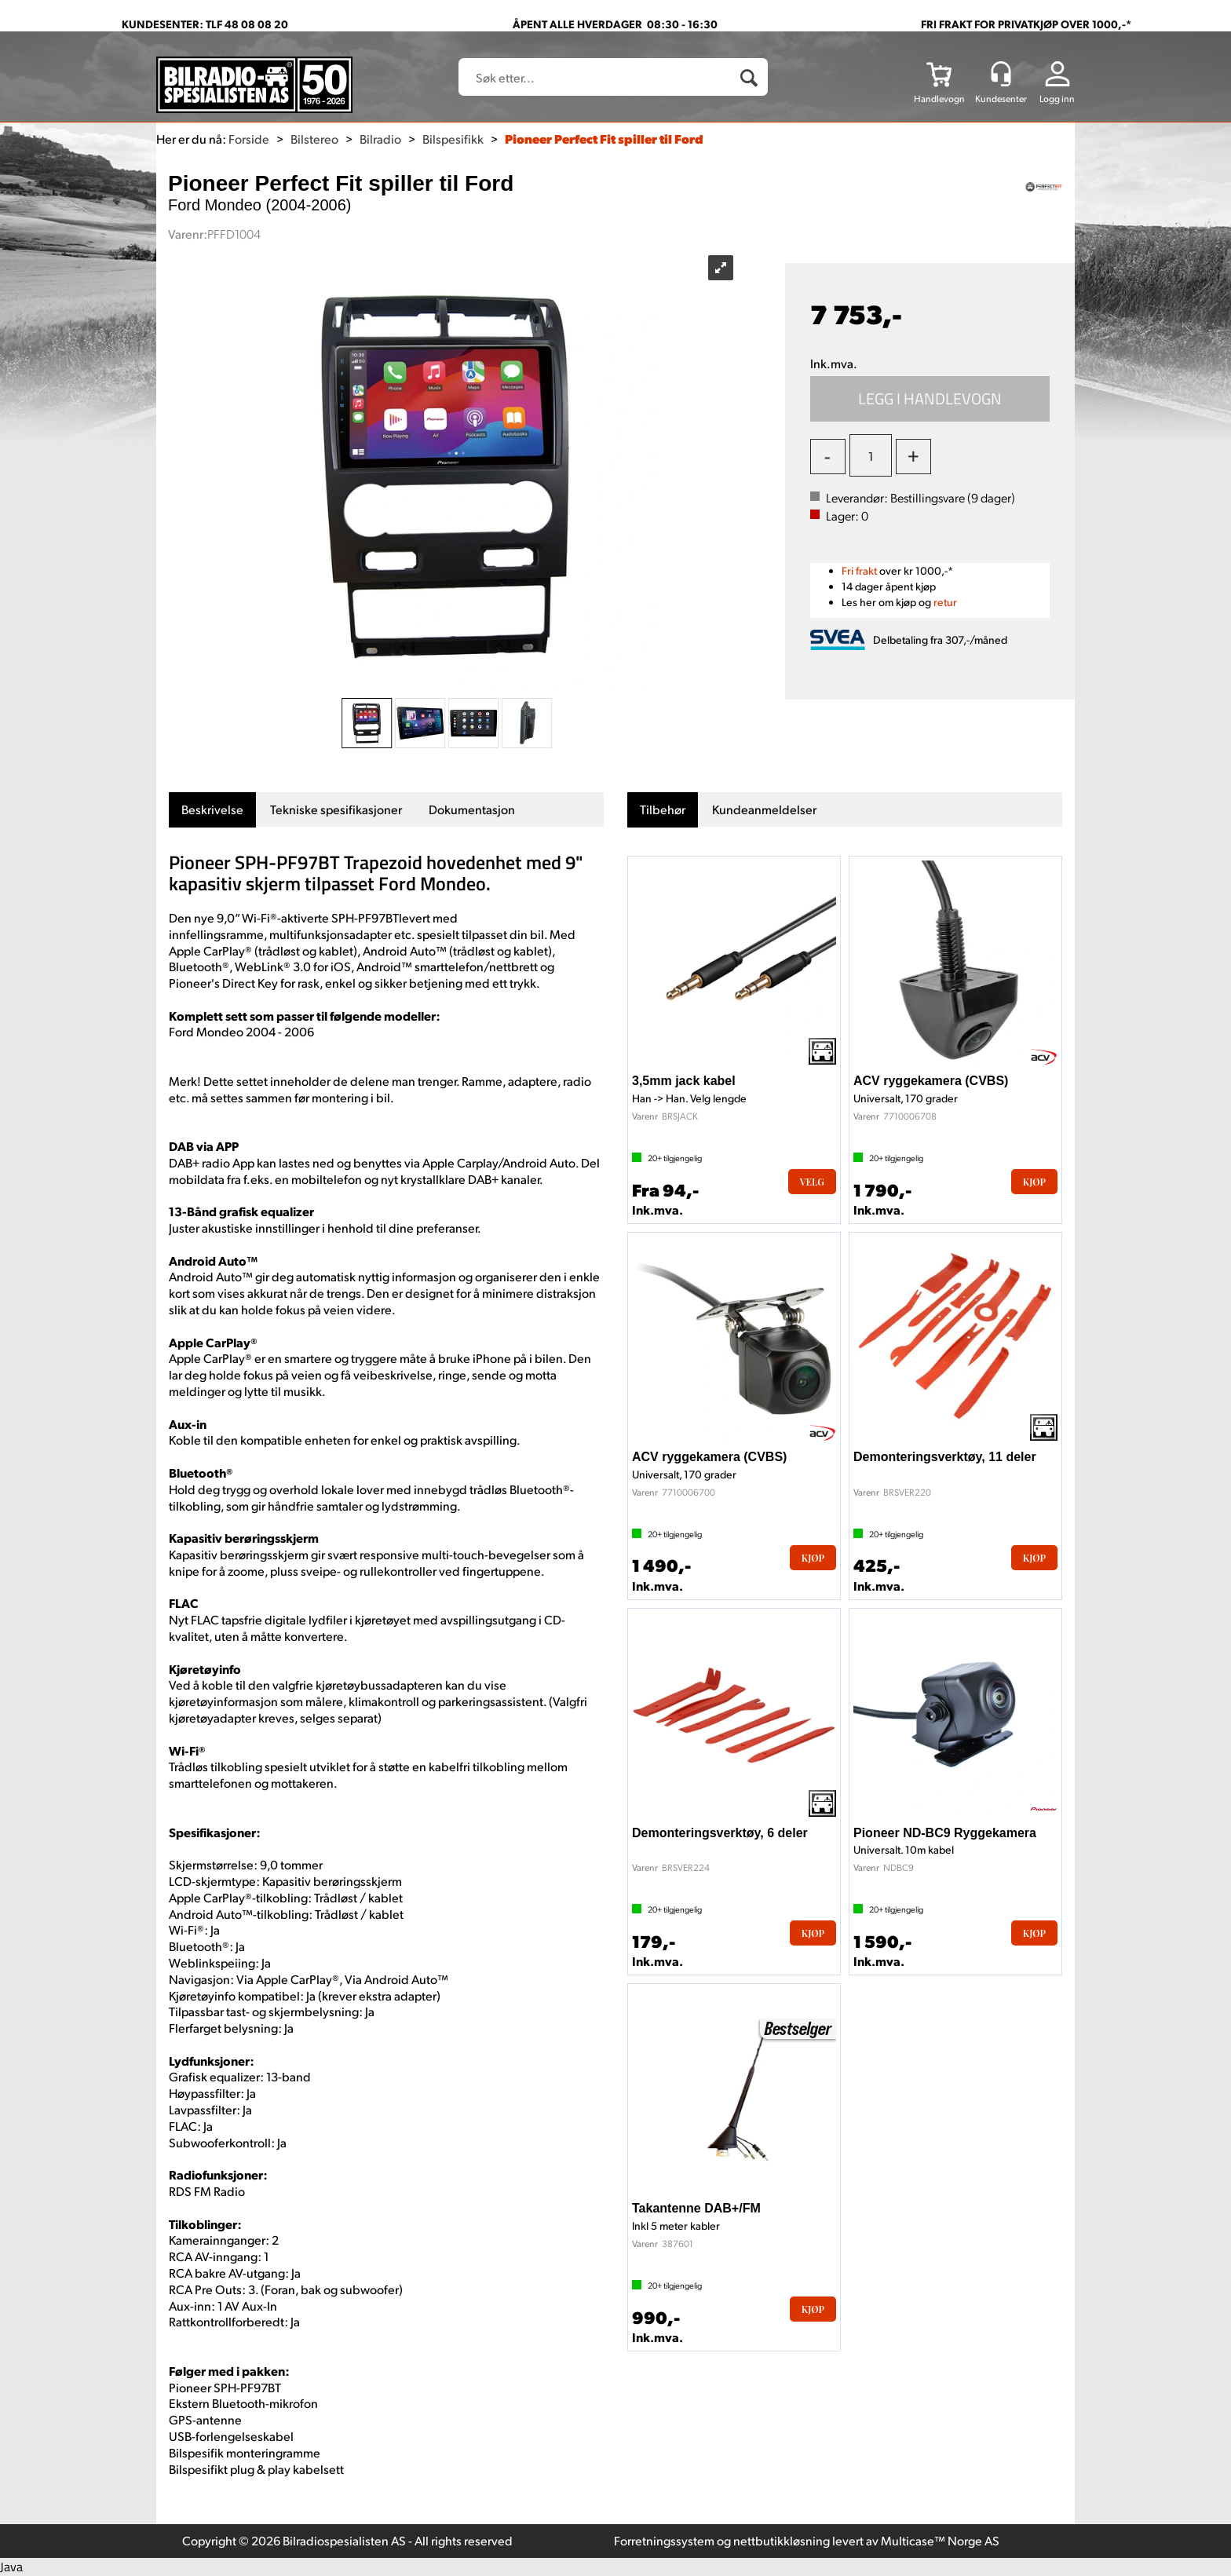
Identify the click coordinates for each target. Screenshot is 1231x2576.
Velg (812, 1181)
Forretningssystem (664, 2540)
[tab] (212, 810)
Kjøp (930, 399)
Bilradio (380, 138)
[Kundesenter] (1001, 73)
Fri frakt (859, 570)
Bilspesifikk (453, 138)
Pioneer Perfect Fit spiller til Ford (604, 138)
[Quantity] (870, 455)
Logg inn (1057, 98)
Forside (248, 138)
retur (945, 601)
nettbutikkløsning (781, 2540)
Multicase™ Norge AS (940, 2540)
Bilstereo (314, 138)
